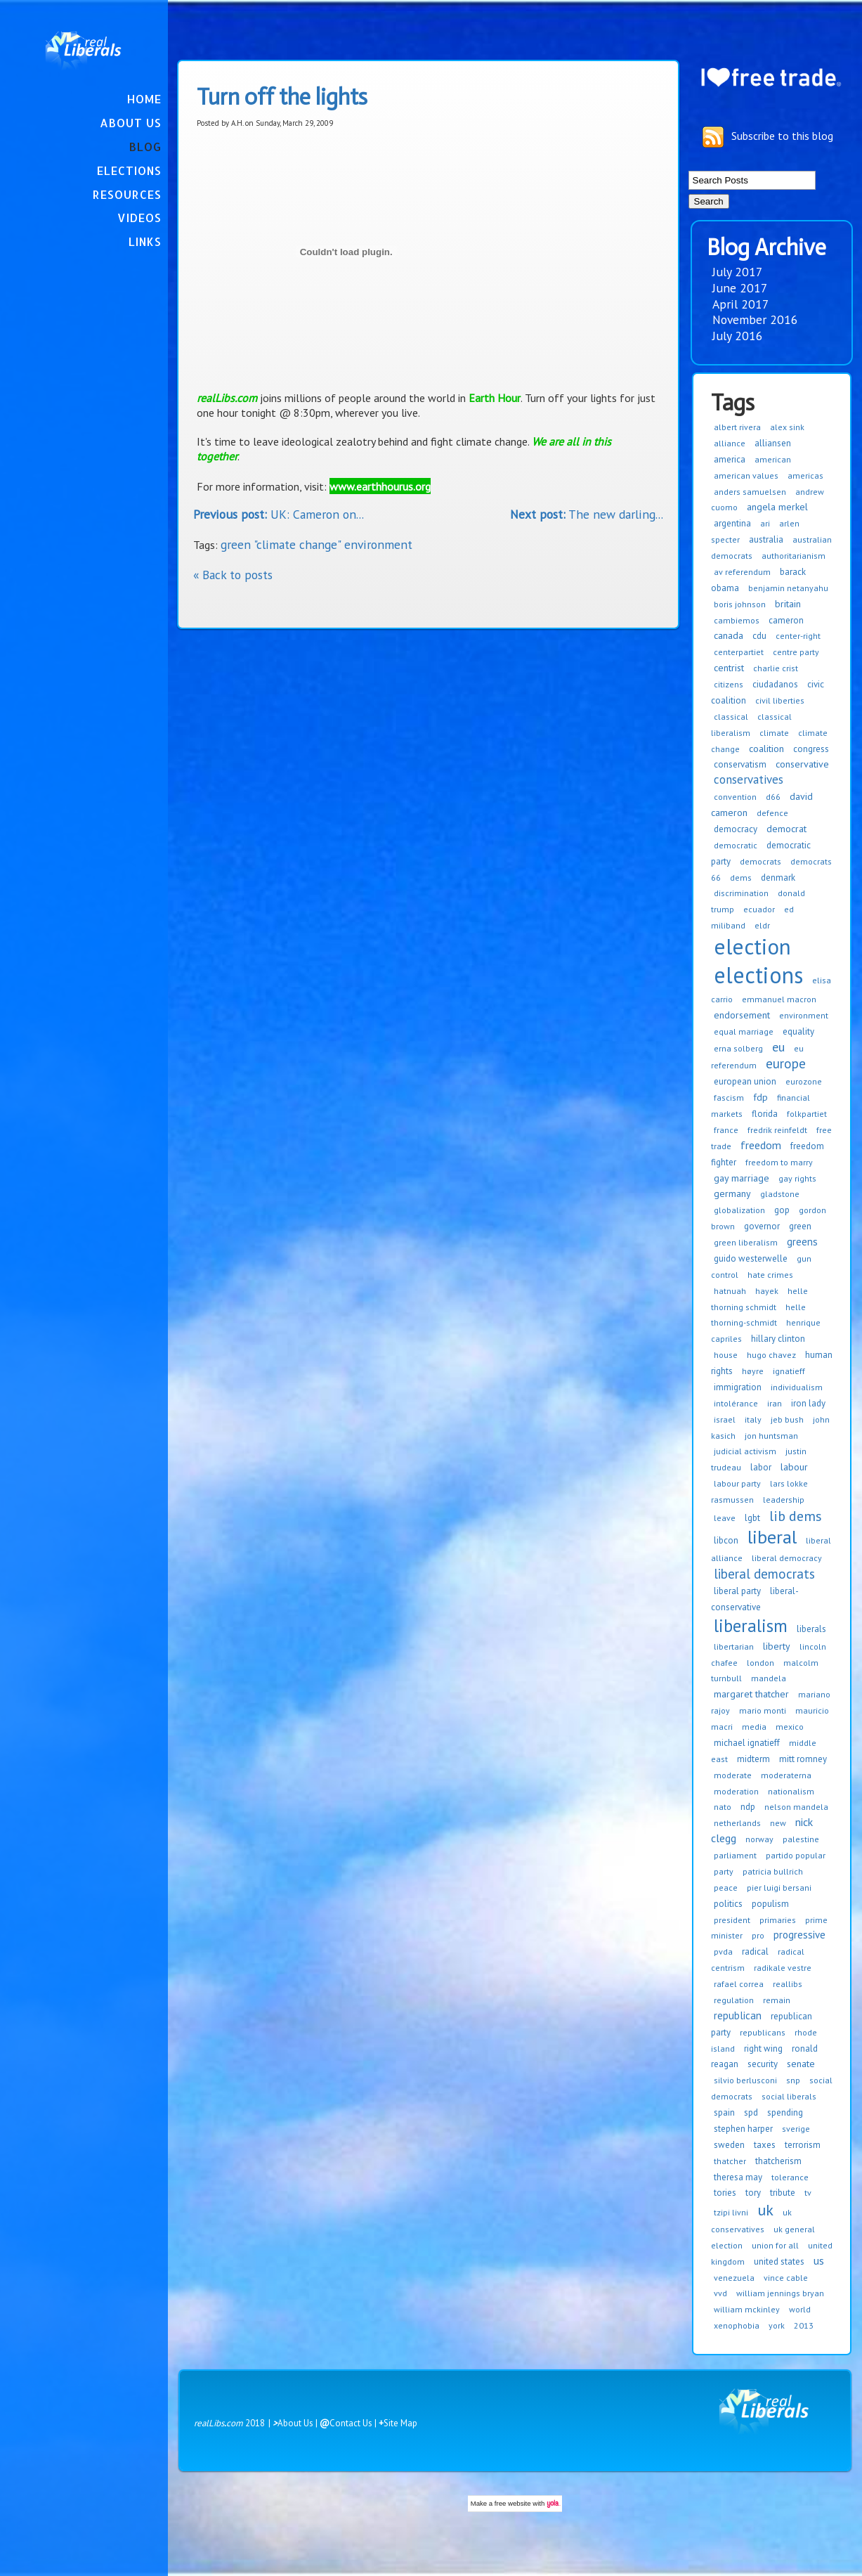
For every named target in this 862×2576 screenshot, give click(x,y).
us (819, 2260)
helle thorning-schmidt (758, 1315)
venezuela (734, 2277)
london (760, 1662)
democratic (735, 845)
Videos (139, 217)
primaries (777, 1920)
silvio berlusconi (745, 2080)
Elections (129, 170)
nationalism (791, 1791)
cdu (759, 636)
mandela (768, 1678)
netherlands (737, 1823)
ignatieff (789, 1371)
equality (798, 1031)
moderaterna (786, 1775)
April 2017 (740, 304)
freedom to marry (779, 1162)
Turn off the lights (282, 97)
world (800, 2309)
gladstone (779, 1194)
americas (805, 475)
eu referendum (757, 1057)
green (800, 1226)
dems (741, 877)
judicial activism (745, 1451)
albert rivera (737, 427)
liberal (772, 1536)
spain (724, 2112)
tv (807, 2192)
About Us (131, 122)
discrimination (741, 893)
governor (762, 1226)
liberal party (737, 1591)
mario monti (762, 1710)
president (732, 1920)
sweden (729, 2145)
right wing (763, 2048)
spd (751, 2112)
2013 (804, 2325)
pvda (723, 1951)
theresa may (738, 2177)
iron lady (808, 1403)
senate (801, 2063)
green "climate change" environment (316, 544)
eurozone (803, 1081)
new (778, 1823)
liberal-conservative (755, 1599)
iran (774, 1403)
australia (766, 539)
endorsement (742, 1015)
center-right (798, 635)
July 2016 (737, 336)
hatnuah (730, 1291)
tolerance (790, 2177)
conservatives (748, 779)
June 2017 (740, 288)
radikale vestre (782, 1967)
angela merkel (777, 506)
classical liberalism (751, 724)
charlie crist (775, 668)
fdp (760, 1097)
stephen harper (743, 2129)
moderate (733, 1775)
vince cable (786, 2277)
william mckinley (747, 2309)
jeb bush (787, 1419)
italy (753, 1419)
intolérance (736, 1403)
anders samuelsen (750, 491)
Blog (145, 146)
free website (513, 2503)
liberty (776, 1646)
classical (731, 716)
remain (776, 2000)
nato (722, 1806)
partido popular (795, 1855)
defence (772, 813)
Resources (127, 194)
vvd (720, 2293)
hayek (766, 1291)
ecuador (759, 909)
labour (794, 1467)
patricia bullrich (773, 1871)
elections (758, 975)
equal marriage (743, 1031)
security (762, 2064)
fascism (729, 1097)
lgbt (752, 1518)
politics (728, 1904)
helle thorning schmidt (759, 1299)
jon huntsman (771, 1435)
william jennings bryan (780, 2293)
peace (726, 1887)
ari (765, 523)
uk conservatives (751, 2220)
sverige (796, 2128)
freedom (760, 1145)
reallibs (787, 1984)
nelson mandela (796, 1806)
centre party (796, 652)
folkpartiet (807, 1113)
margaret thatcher (751, 1694)
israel (725, 1419)
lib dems (795, 1516)
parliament (735, 1855)
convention (735, 796)
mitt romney (803, 1759)
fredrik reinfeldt (777, 1130)
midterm (753, 1759)
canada (728, 635)
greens (802, 1241)
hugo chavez (771, 1355)
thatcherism (778, 2161)
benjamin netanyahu (788, 588)
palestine (801, 1839)
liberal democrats (764, 1573)
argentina (732, 523)
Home (144, 98)
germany (732, 1193)
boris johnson (740, 604)
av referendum (742, 572)
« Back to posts (233, 575)
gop (782, 1210)
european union (745, 1081)
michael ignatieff (747, 1743)
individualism (797, 1387)
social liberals (789, 2096)
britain (788, 603)
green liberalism (746, 1242)
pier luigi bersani (779, 1887)
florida (765, 1114)
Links (145, 241)
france (726, 1130)
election (752, 946)
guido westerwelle (751, 1258)
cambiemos (736, 620)
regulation (734, 2000)
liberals (811, 1629)
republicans (762, 2032)
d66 (773, 796)
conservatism (740, 764)
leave (725, 1518)
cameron (786, 620)
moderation (736, 1791)
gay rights (797, 1178)
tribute (782, 2193)
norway (759, 1839)
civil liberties (779, 700)
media (754, 1726)
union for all (775, 2245)
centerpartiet (739, 652)
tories (725, 2193)
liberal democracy (787, 1558)
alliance (729, 443)
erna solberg (738, 1048)
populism (770, 1904)
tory (753, 2193)
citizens (728, 684)
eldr (762, 925)
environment (803, 1015)
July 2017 (737, 272)
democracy (735, 829)
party (723, 1871)
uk (765, 2210)
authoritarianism (793, 555)
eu (778, 1047)
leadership (783, 1499)
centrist (729, 667)
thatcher (730, 2161)
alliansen (773, 443)
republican (738, 2015)
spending (785, 2112)
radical (755, 1951)
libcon (726, 1540)
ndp (747, 1807)
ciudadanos (775, 684)
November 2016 (755, 319)
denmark (778, 878)
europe (786, 1063)
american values (746, 475)
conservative (802, 764)
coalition (766, 748)
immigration (738, 1387)
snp (793, 2080)
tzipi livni (731, 2212)
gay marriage (741, 1178)
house (726, 1355)
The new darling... (586, 514)
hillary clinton (778, 1339)
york (777, 2325)
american (773, 459)
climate (774, 732)
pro (758, 1935)
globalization (739, 1210)
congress (811, 749)
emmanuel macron (779, 999)
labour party (737, 1483)
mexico (790, 1726)
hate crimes (770, 1274)
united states (779, 2261)
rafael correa (739, 1984)
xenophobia (736, 2325)
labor (760, 1467)
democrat (786, 828)
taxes (765, 2145)
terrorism (803, 2145)
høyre (753, 1371)
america (729, 459)
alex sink (787, 427)
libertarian (734, 1646)
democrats (760, 861)
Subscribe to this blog (782, 135)
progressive (799, 1934)
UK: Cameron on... (278, 514)
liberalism (751, 1625)
